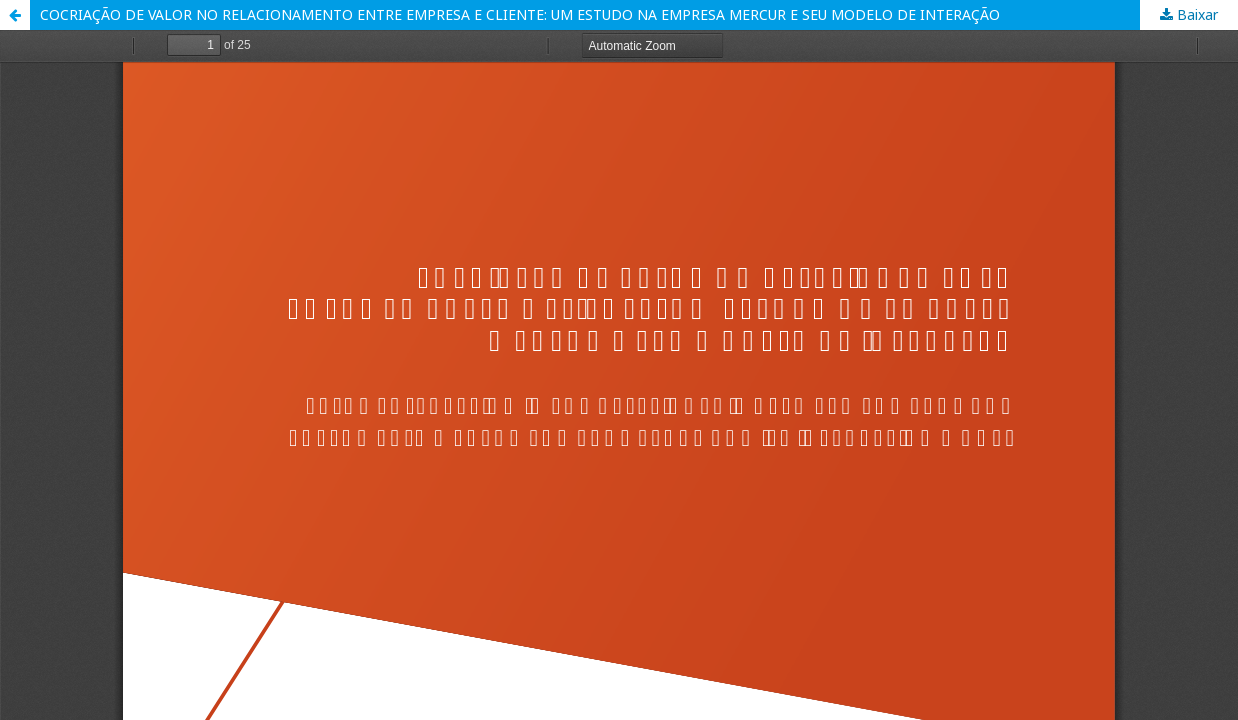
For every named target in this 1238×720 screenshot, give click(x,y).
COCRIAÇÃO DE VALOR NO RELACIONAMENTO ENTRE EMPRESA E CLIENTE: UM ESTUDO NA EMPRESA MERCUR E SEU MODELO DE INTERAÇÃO (520, 14)
